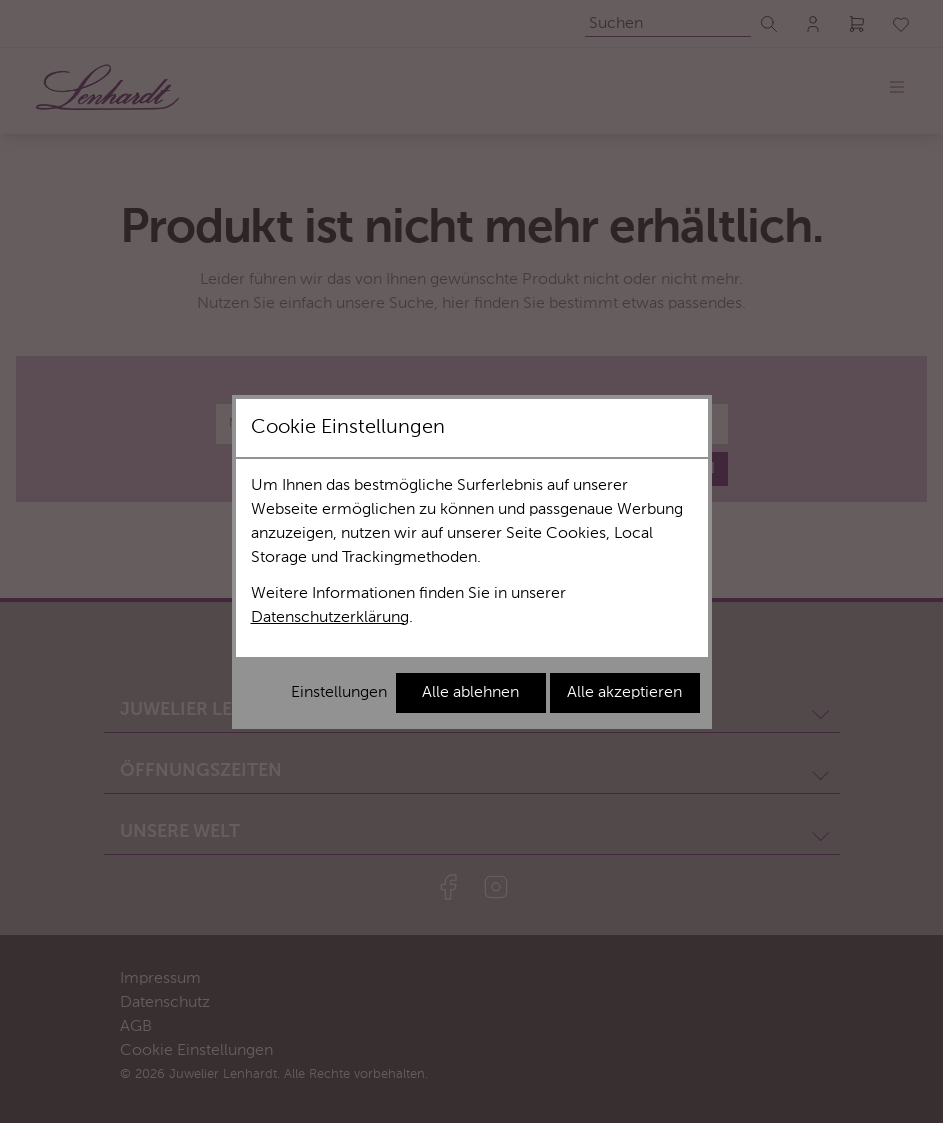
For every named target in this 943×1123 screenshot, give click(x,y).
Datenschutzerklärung (330, 618)
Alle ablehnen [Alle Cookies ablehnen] (470, 693)
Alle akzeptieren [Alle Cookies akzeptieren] (624, 693)
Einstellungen (339, 693)
